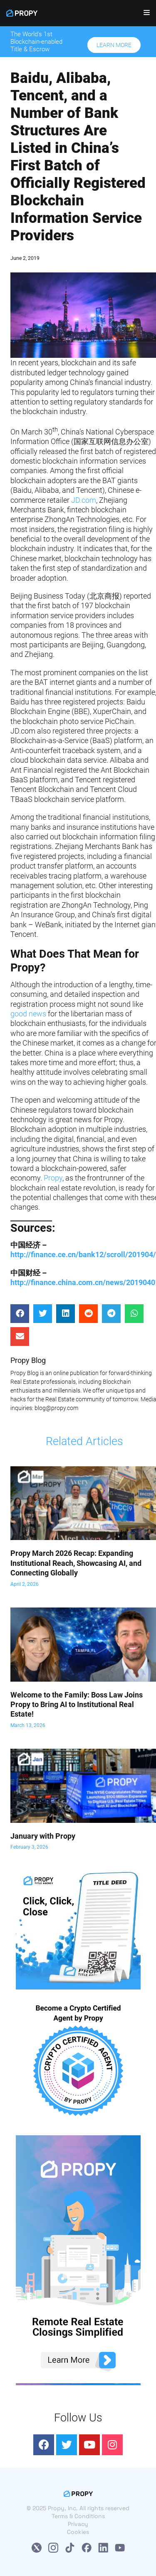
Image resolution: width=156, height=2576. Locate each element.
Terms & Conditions (78, 2516)
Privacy (78, 2524)
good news (28, 1013)
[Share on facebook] (19, 1313)
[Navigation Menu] (143, 14)
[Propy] (21, 13)
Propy (53, 1177)
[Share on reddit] (88, 1313)
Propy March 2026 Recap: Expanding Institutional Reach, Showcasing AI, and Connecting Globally (75, 1563)
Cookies (78, 2532)
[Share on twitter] (42, 1313)
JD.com (83, 500)
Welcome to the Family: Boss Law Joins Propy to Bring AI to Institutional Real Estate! (76, 1704)
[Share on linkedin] (65, 1313)
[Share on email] (19, 1336)
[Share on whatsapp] (134, 1313)
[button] (114, 45)
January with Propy (42, 1836)
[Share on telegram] (111, 1313)
